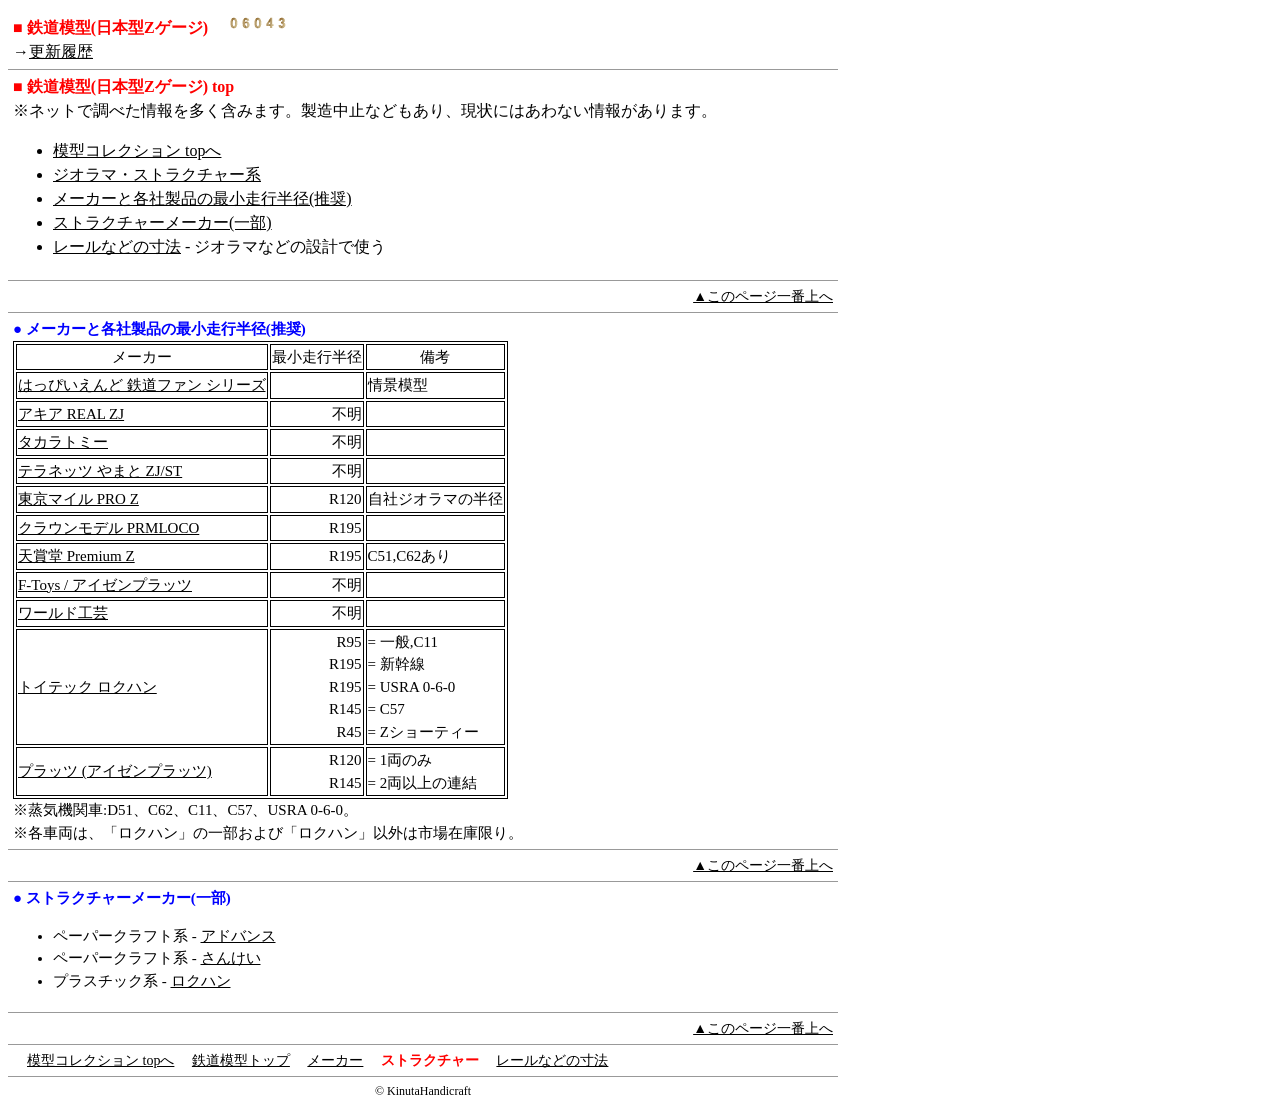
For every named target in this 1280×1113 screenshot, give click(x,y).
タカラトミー (63, 442)
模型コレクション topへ (137, 150)
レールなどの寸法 (117, 246)
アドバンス (238, 936)
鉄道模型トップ (241, 1060)
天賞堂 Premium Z (76, 556)
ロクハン (201, 981)
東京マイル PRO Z (78, 499)
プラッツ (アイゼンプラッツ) (115, 771)
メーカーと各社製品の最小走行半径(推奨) (202, 198)
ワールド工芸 (63, 613)
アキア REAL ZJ (71, 414)
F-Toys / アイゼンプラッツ (105, 585)
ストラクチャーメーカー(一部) (162, 222)
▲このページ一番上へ (763, 296)
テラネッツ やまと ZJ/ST (100, 471)
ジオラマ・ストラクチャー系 (157, 174)
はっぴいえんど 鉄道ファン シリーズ (142, 385)
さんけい (231, 958)
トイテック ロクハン (87, 687)
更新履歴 (61, 51)
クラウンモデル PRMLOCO (108, 528)
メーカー (335, 1060)
